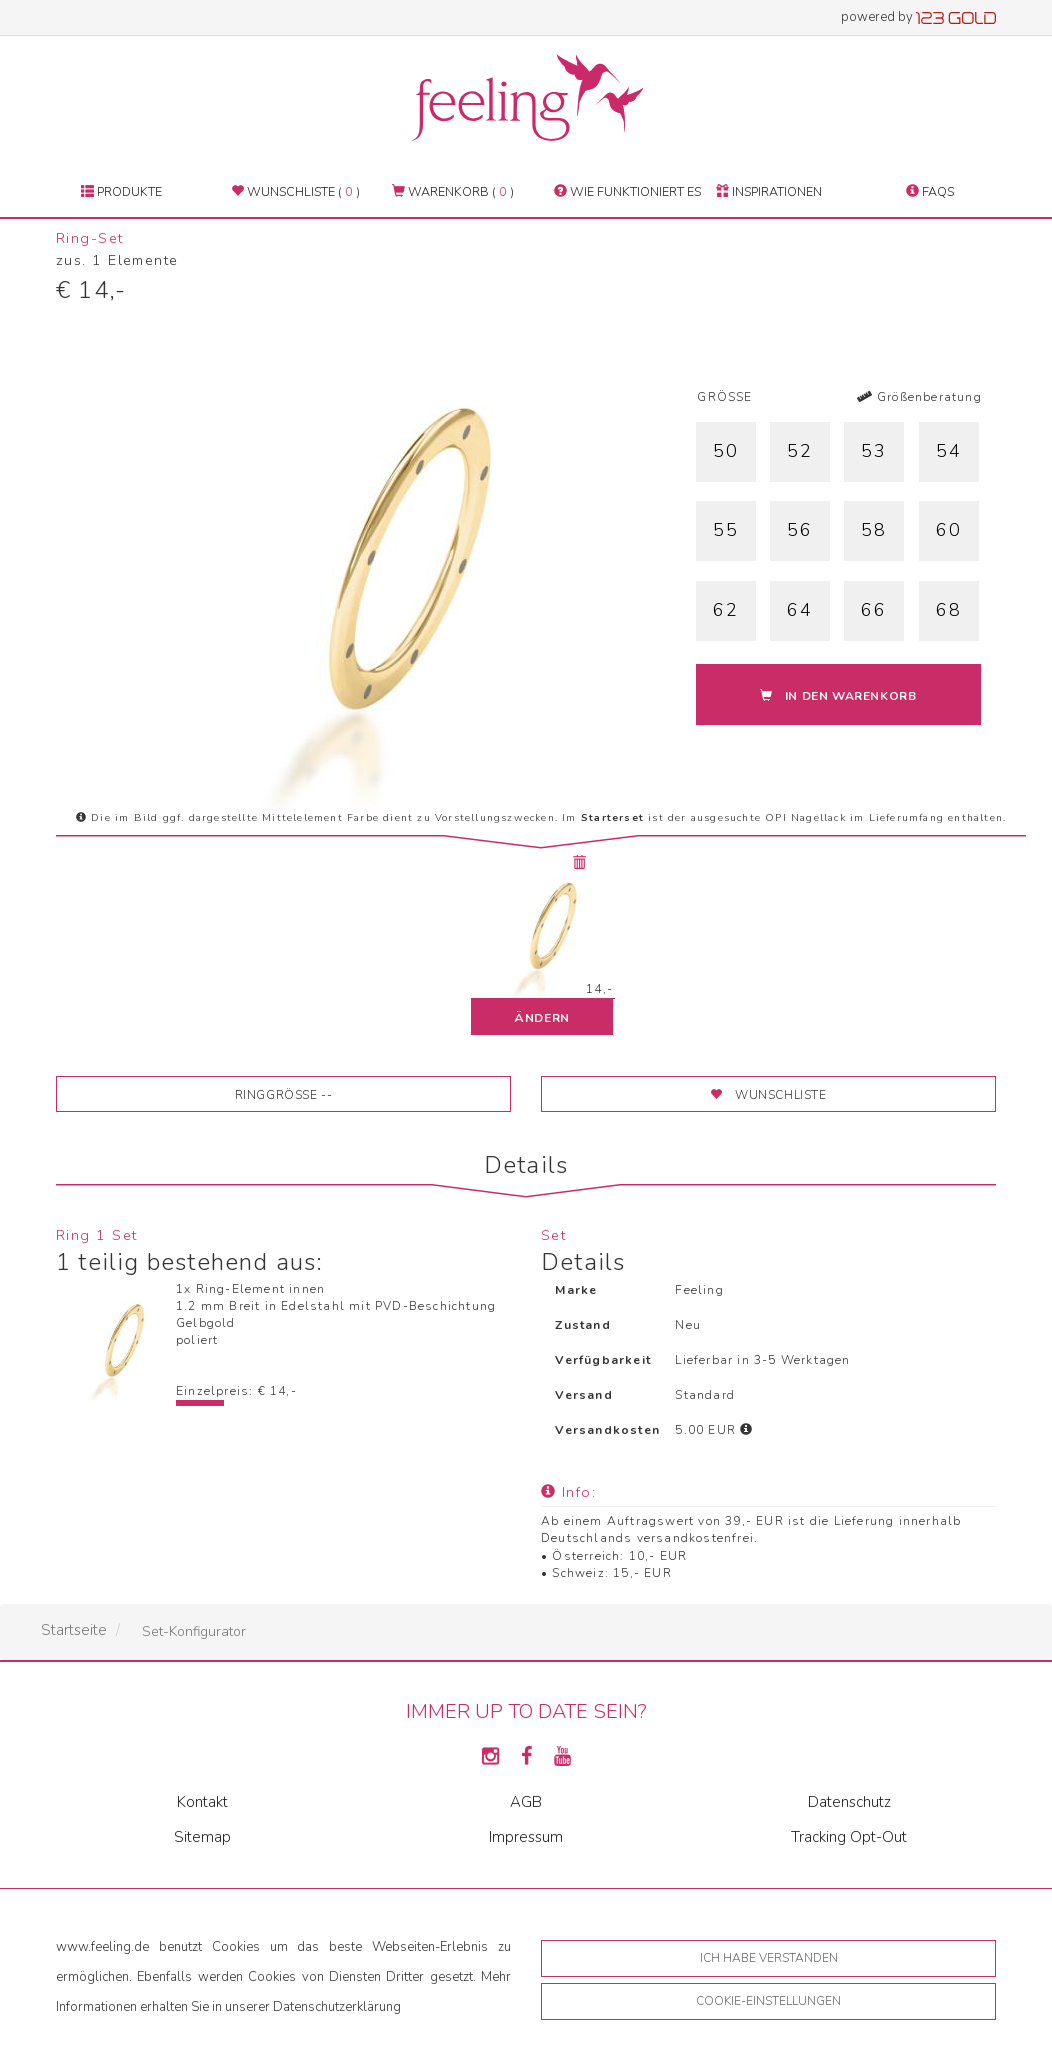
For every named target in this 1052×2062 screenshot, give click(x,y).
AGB (526, 1802)
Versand (583, 1395)
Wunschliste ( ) (295, 191)
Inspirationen (769, 191)
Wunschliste (768, 1095)
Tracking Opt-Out (849, 1837)
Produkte (121, 191)
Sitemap (202, 1837)
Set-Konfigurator (194, 1631)
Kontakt (202, 1802)
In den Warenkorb (838, 696)
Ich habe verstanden (769, 1958)
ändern (542, 1018)
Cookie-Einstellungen (768, 2001)
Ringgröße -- (284, 1095)
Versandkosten (607, 1430)
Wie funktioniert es (627, 191)
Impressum (526, 1837)
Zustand (582, 1325)
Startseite (74, 1630)
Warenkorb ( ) (453, 191)
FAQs (930, 191)
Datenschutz (849, 1802)
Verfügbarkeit (603, 1360)
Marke (576, 1290)
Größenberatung (919, 397)
